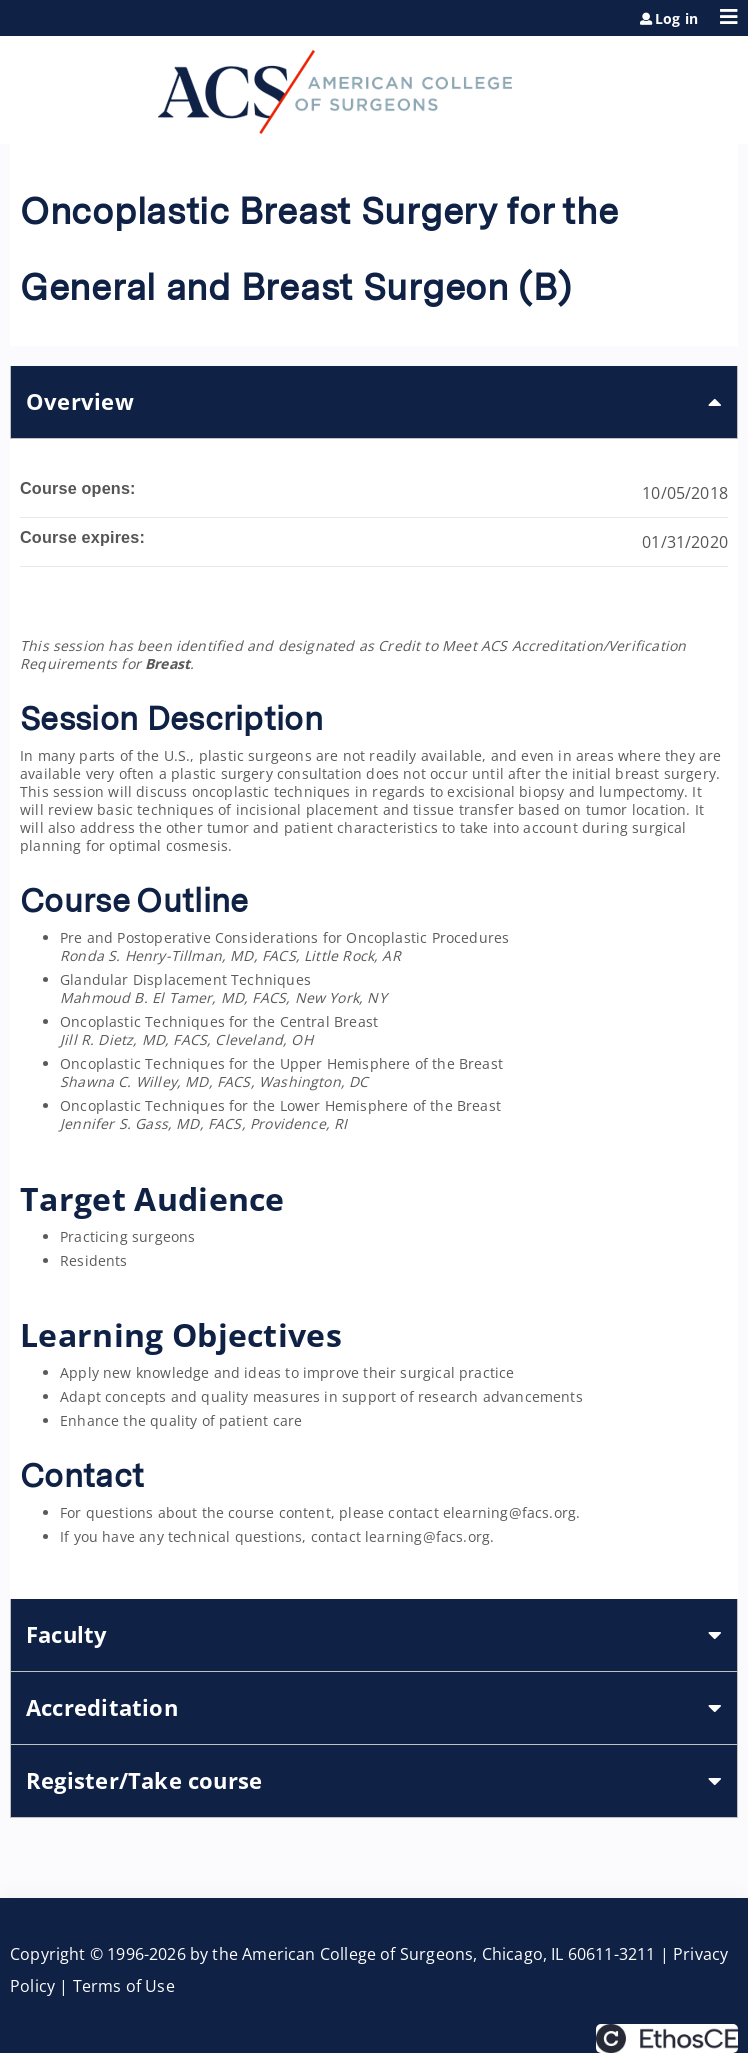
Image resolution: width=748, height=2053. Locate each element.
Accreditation (102, 1707)
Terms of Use (124, 1986)
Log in (676, 19)
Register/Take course (144, 1780)
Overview (80, 401)
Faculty (67, 1634)
